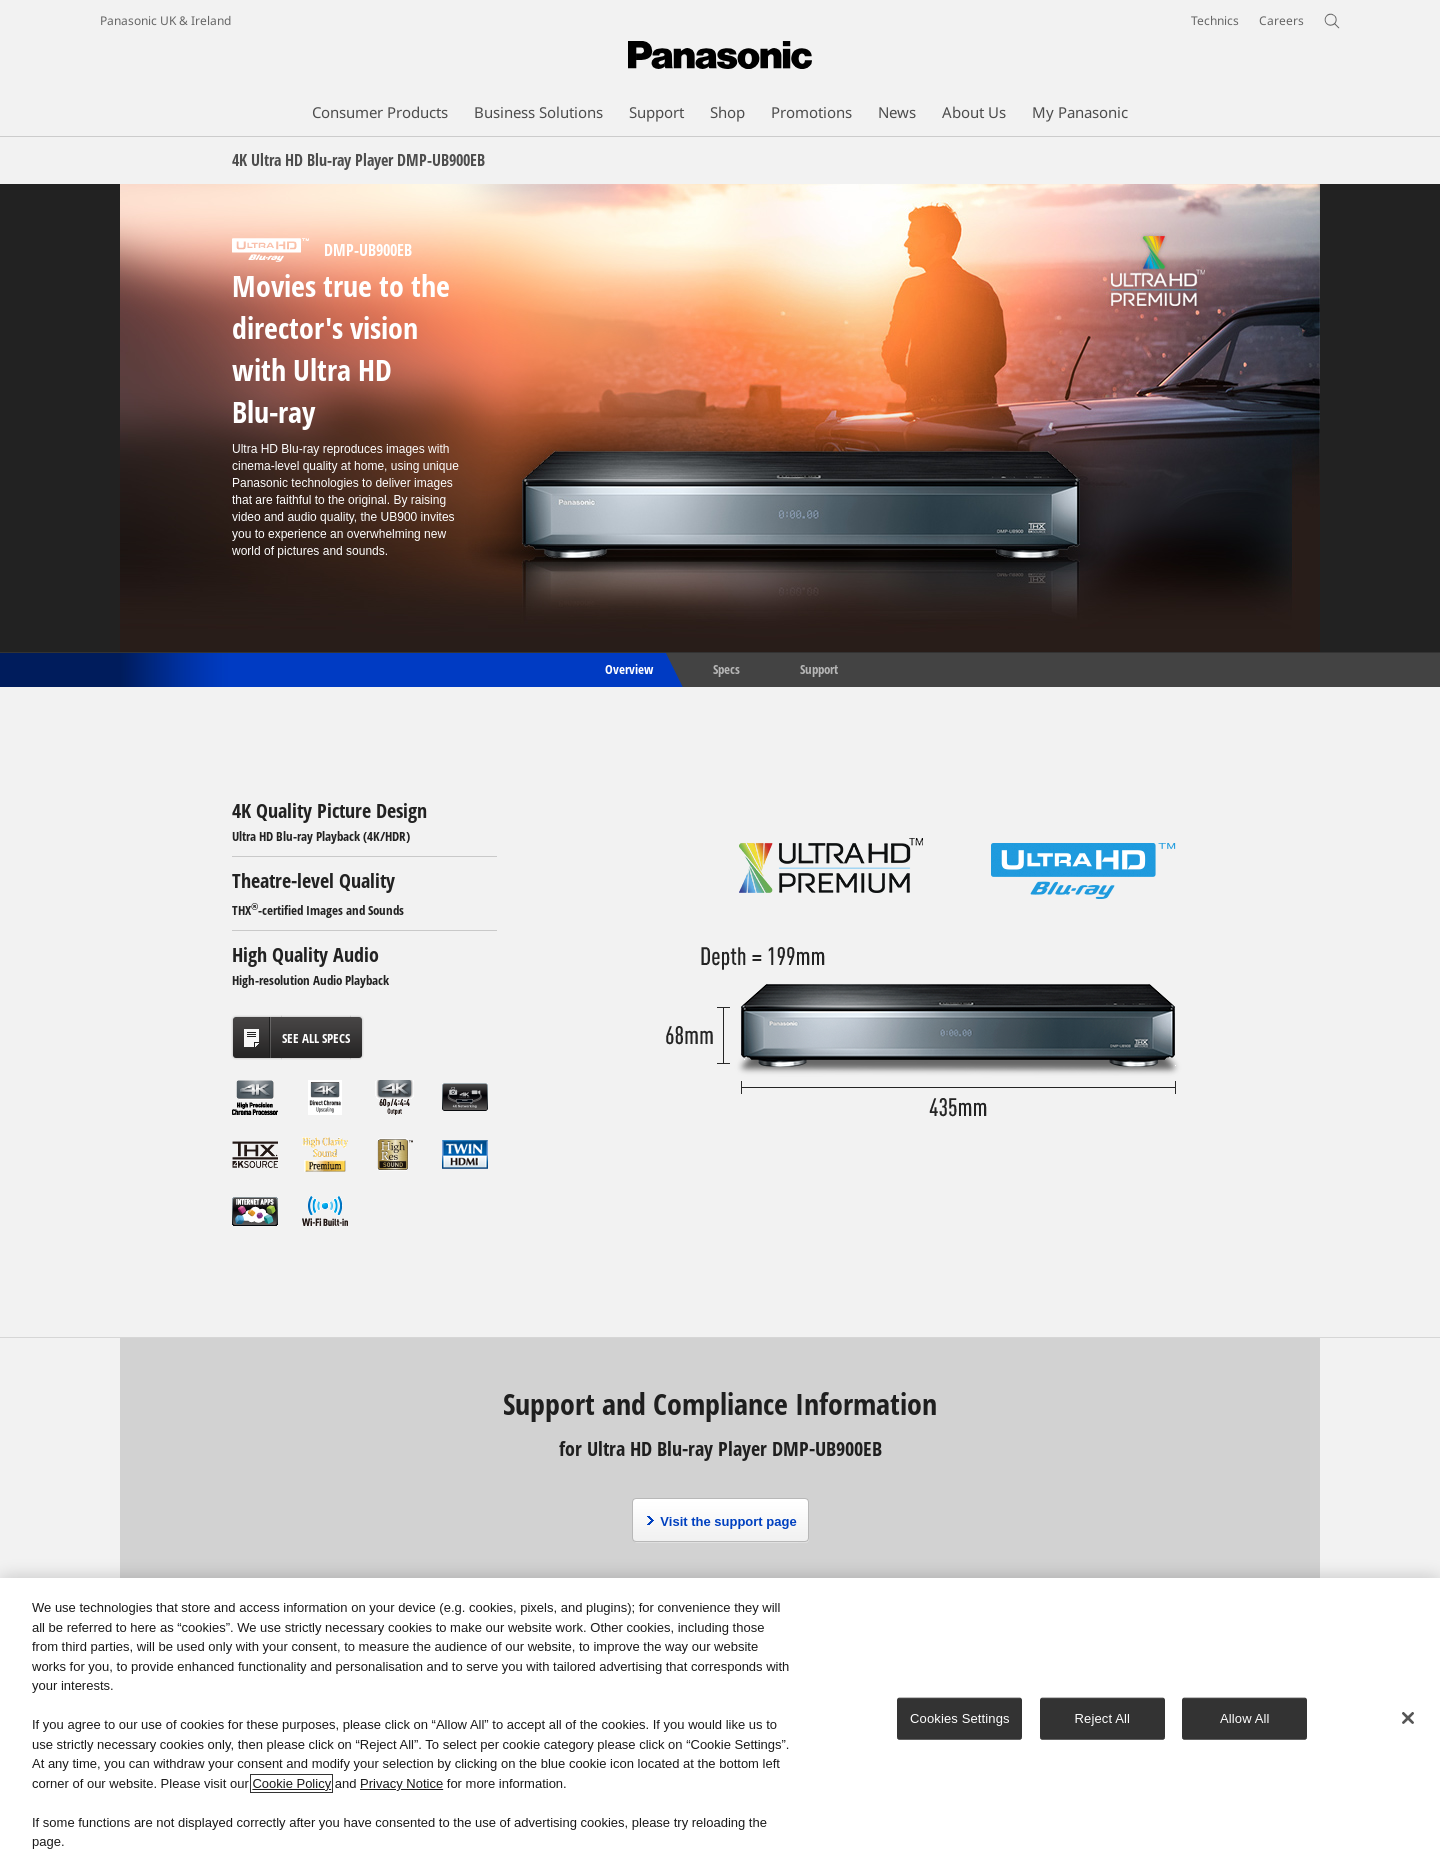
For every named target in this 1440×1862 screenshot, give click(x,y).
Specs (726, 668)
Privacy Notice (401, 1783)
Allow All (1245, 1718)
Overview (627, 668)
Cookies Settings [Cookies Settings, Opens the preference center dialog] (960, 1718)
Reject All (1103, 1718)
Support (819, 668)
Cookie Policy (291, 1783)
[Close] (1408, 1718)
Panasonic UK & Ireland (165, 20)
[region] (720, 1720)
